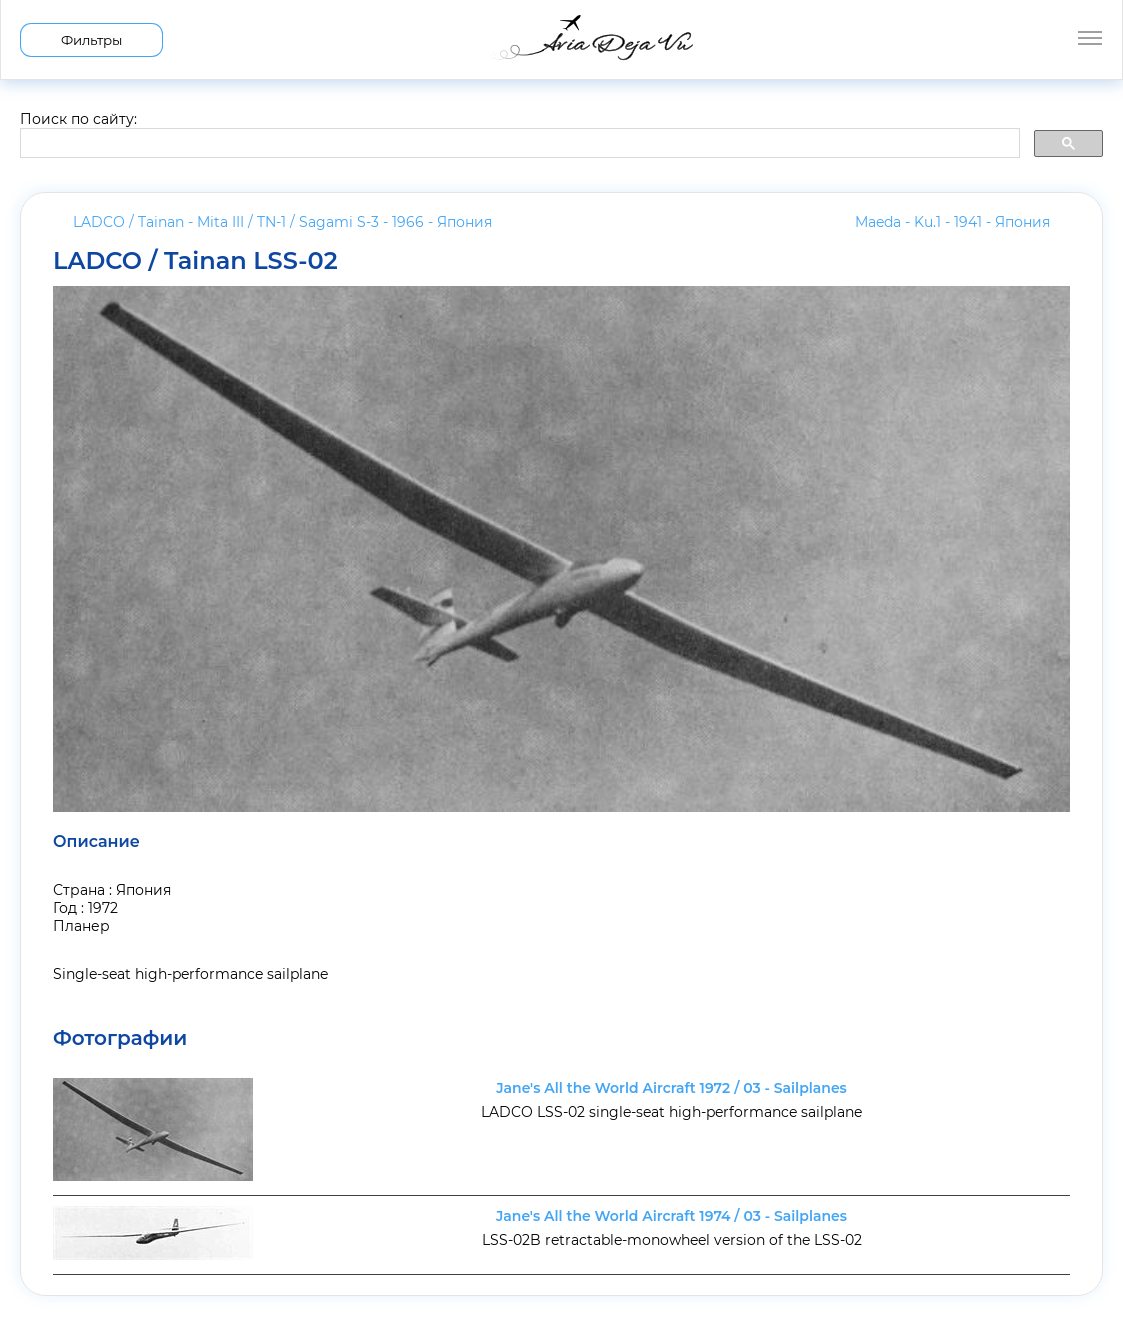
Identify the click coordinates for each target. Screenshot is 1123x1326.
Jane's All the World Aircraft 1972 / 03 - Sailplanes (671, 1088)
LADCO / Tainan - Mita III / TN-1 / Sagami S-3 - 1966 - (282, 222)
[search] (518, 144)
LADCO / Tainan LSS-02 (195, 261)
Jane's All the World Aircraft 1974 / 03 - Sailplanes (671, 1216)
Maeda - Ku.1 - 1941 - (952, 222)
